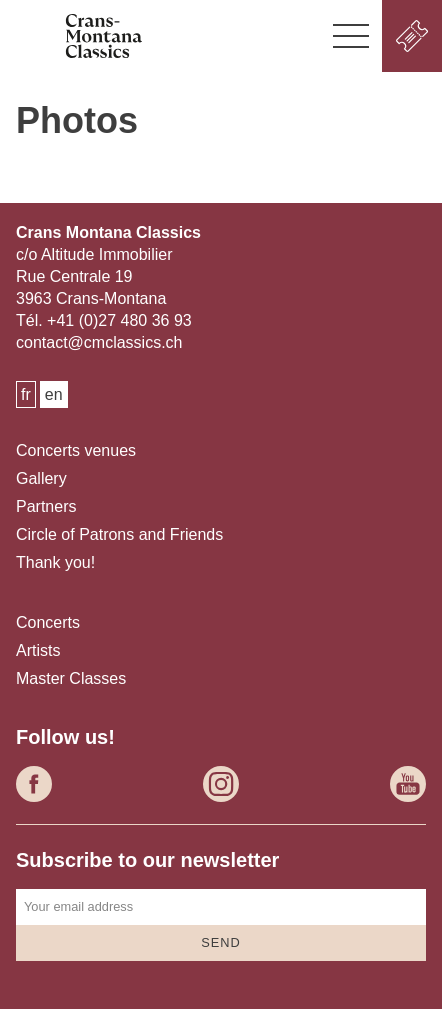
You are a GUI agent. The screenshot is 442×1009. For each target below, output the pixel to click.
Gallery (41, 478)
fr (26, 394)
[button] (351, 36)
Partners (46, 506)
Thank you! (55, 562)
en (54, 394)
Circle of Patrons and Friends (119, 534)
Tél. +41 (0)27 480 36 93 (104, 320)
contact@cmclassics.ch (99, 342)
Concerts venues (76, 450)
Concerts (48, 622)
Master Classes (71, 678)
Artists (38, 650)
